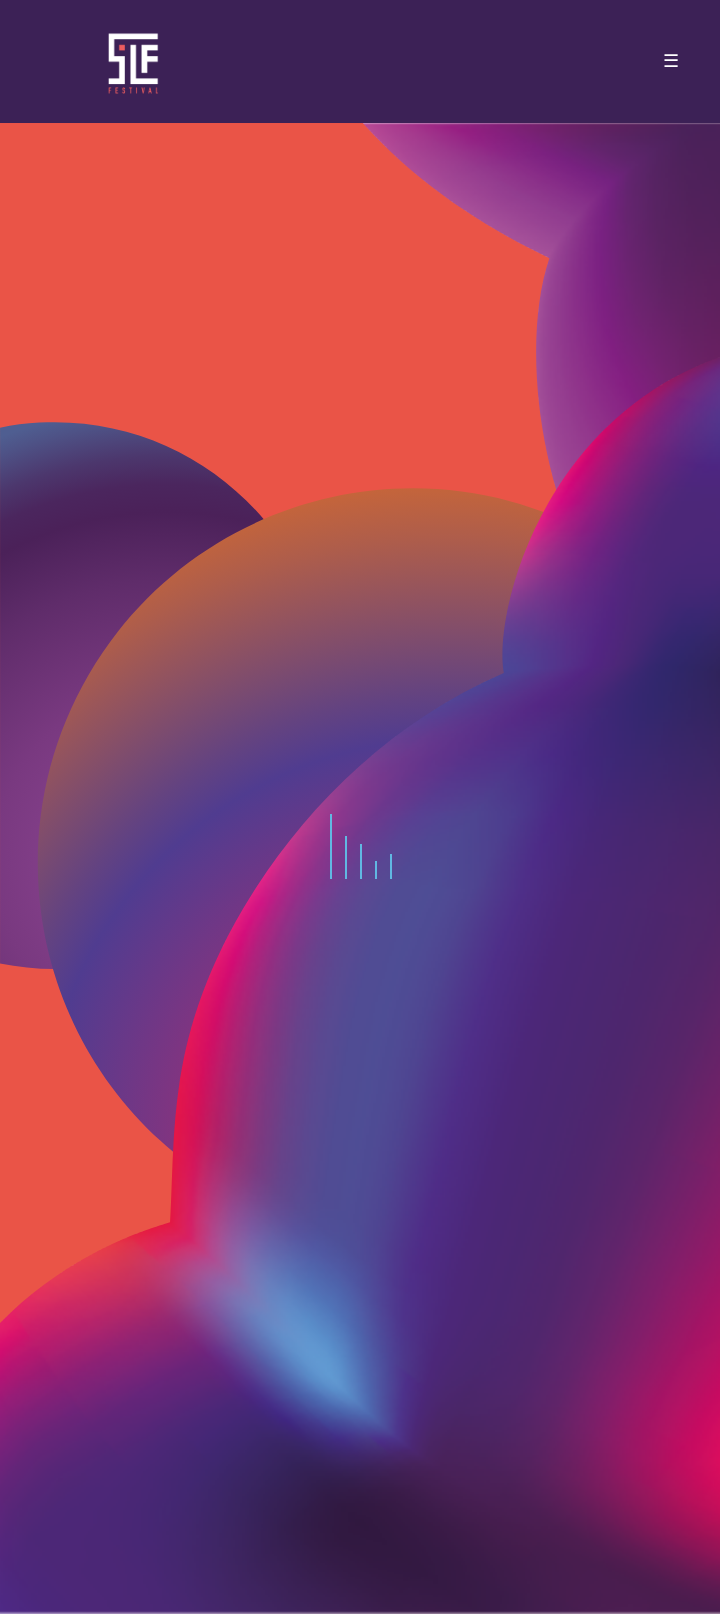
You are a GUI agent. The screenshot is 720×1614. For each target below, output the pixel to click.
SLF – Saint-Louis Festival (134, 61)
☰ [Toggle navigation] (671, 61)
